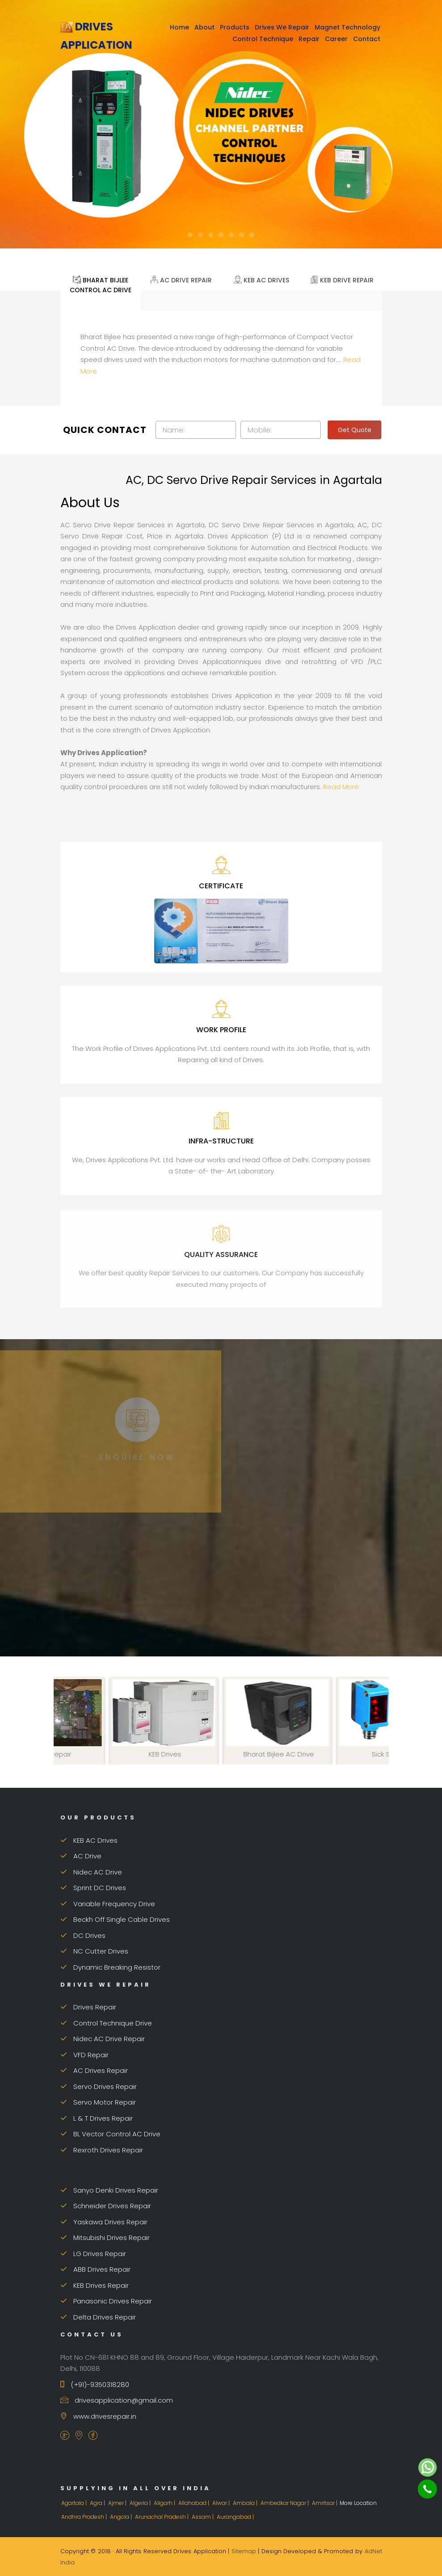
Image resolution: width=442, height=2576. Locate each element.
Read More (341, 786)
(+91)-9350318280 (94, 2384)
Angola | (121, 2517)
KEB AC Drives (261, 279)
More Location (358, 2503)
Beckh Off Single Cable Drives (115, 1919)
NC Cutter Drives (94, 1951)
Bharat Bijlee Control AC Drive (100, 284)
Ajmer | (118, 2503)
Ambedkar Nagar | (285, 2503)
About (204, 27)
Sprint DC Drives (93, 1887)
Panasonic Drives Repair (106, 2301)
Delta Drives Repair (98, 2317)
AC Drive (80, 1856)
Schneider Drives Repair (105, 2205)
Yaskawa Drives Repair (103, 2222)
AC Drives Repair (94, 2070)
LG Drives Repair (93, 2253)
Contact (366, 38)
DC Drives (82, 1935)
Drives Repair (88, 2007)
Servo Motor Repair (98, 2102)
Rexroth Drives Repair (101, 2150)
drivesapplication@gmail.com (116, 2400)
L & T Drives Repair (96, 2118)
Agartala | (74, 2503)
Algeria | (141, 2503)
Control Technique (262, 38)
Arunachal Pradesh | (162, 2517)
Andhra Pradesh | (84, 2517)
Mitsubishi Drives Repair (105, 2237)
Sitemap (244, 2551)
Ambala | (246, 2503)
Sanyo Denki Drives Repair (109, 2190)
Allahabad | (194, 2503)
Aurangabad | (236, 2517)
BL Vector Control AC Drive (110, 2134)
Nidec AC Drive (91, 1872)
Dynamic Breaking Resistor (110, 1967)
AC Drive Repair (181, 279)
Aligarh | (165, 2503)
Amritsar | (325, 2503)
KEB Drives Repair (94, 2285)
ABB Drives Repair (95, 2269)
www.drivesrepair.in (98, 2416)
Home (179, 27)
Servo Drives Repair (98, 2086)
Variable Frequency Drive (107, 1903)
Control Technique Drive (106, 2023)
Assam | (203, 2517)
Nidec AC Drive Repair (102, 2038)
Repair (309, 38)
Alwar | (221, 2503)
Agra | (98, 2503)
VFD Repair (84, 2054)
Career (336, 38)
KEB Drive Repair (342, 279)
